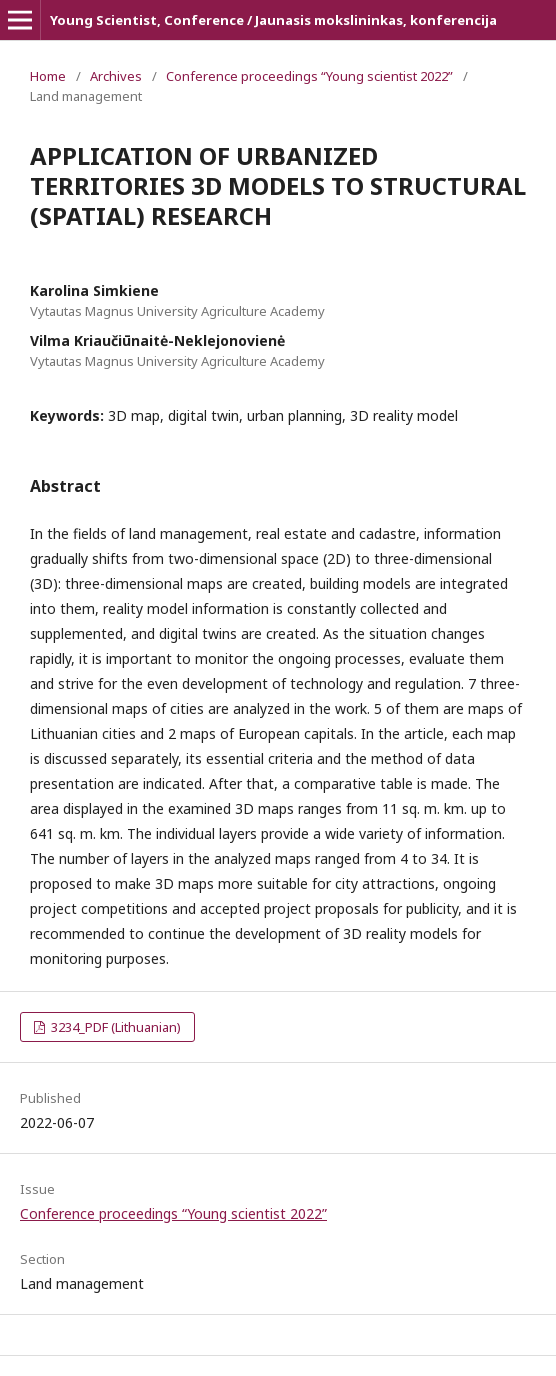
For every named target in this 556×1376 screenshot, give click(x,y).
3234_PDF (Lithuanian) (114, 1027)
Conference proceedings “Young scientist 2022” (309, 76)
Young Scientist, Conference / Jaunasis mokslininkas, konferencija (273, 20)
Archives (116, 76)
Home (48, 76)
